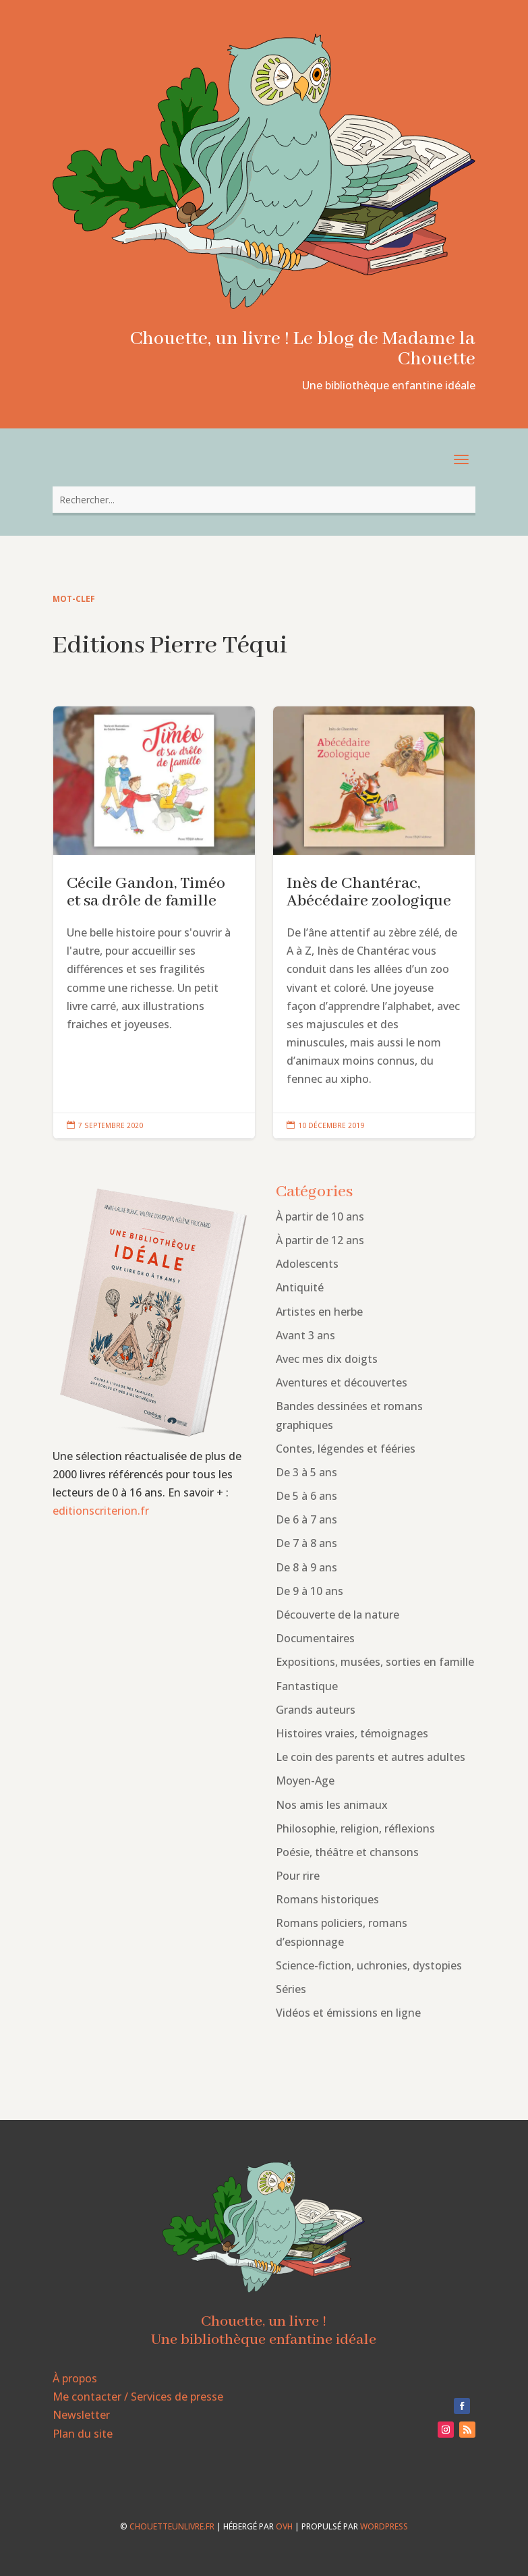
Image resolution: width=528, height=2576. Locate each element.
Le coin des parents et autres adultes (370, 1756)
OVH (284, 2526)
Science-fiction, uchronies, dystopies (369, 1965)
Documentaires (315, 1638)
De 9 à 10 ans (309, 1591)
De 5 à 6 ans (306, 1495)
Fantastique (307, 1686)
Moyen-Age (305, 1780)
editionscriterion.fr (101, 1510)
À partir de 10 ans (320, 1216)
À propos (75, 2378)
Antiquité (300, 1287)
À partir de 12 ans (320, 1240)
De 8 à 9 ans (306, 1567)
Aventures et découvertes (341, 1382)
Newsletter (81, 2414)
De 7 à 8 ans (306, 1543)
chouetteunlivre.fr (171, 2526)
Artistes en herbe (319, 1311)
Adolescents (307, 1263)
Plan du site (83, 2433)
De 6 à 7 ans (306, 1519)
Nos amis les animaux (332, 1804)
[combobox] (264, 499)
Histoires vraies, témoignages (352, 1733)
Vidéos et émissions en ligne (348, 2012)
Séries (291, 1989)
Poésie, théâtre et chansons (347, 1852)
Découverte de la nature (337, 1614)
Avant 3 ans (305, 1335)
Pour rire (298, 1875)
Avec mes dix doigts (327, 1358)
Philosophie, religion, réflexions (355, 1828)
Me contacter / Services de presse (138, 2396)
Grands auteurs (315, 1709)
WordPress (384, 2526)
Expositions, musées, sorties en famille (375, 1661)
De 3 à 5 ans (306, 1472)
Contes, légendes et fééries (345, 1448)
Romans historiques (327, 1899)
